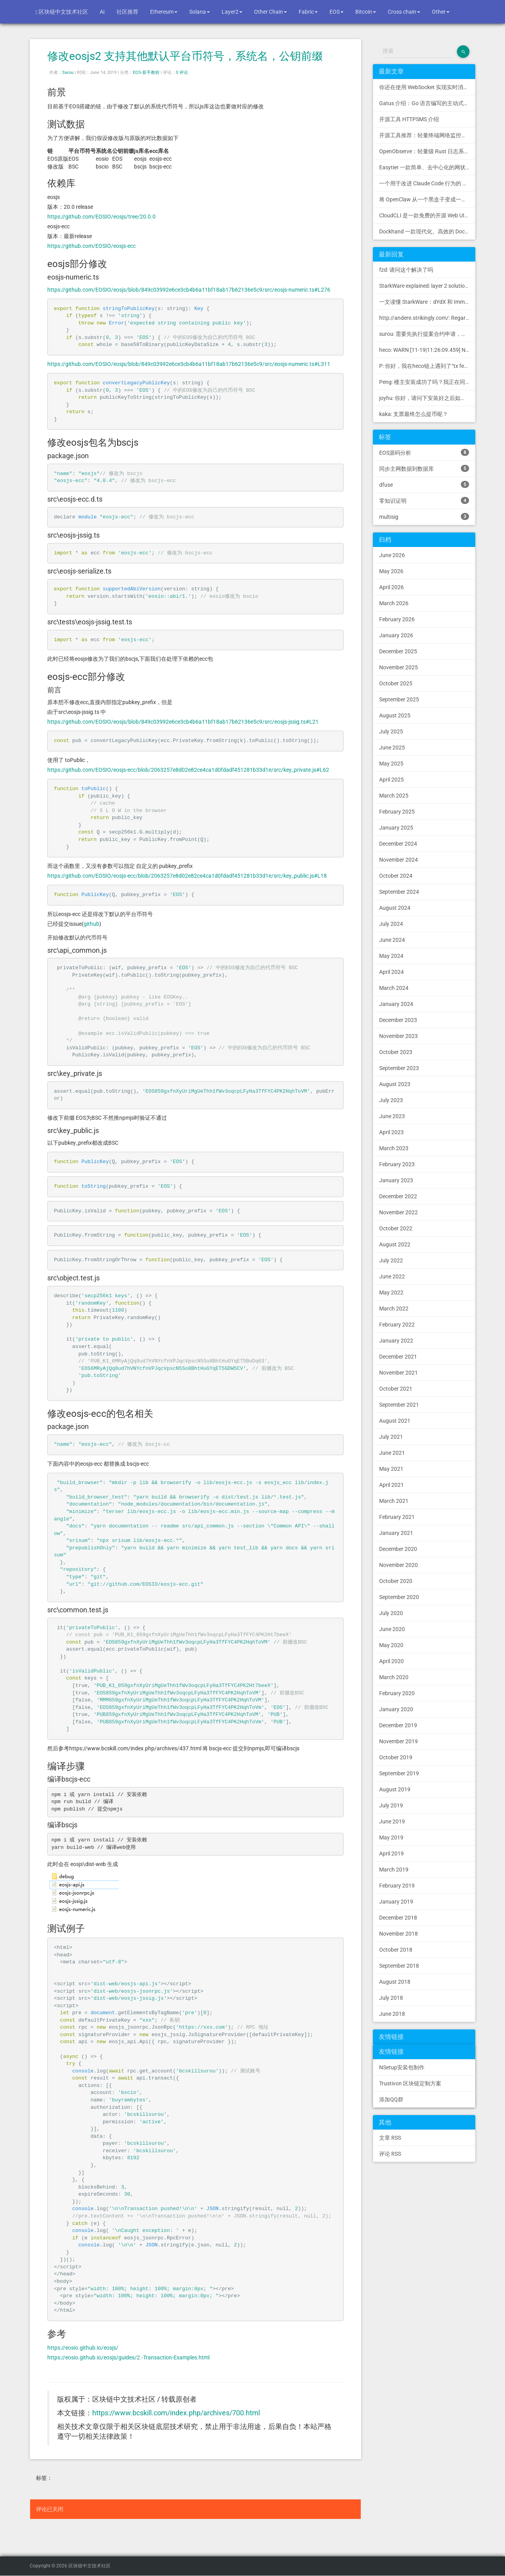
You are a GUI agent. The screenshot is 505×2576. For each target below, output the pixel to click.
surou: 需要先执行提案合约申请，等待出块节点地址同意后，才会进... (427, 334)
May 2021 (391, 1469)
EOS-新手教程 (146, 72)
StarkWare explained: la (427, 286)
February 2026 (397, 619)
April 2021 (391, 1485)
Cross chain (404, 12)
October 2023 (395, 1052)
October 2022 (395, 1228)
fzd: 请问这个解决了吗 (406, 270)
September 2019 (399, 1773)
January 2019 (396, 1901)
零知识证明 (424, 500)
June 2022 (392, 1276)
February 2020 (397, 1693)
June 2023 (392, 1116)
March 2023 (393, 1148)
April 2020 (391, 1661)
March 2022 (393, 1308)
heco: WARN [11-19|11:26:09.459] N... (424, 350)
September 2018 (399, 1966)
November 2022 (398, 1212)
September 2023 (399, 1068)
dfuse (424, 484)
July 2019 (391, 1805)
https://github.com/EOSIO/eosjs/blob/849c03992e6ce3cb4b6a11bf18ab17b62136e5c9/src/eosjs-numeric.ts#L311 (188, 364)
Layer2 (232, 12)
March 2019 (393, 1869)
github (91, 924)
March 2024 (393, 988)
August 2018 (394, 1982)
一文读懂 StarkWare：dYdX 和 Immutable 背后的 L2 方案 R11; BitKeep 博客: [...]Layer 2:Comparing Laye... (427, 302)
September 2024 (399, 892)
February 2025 (397, 811)
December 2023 (398, 1020)
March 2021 (393, 1501)
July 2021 (391, 1437)
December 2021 (398, 1356)
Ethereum (163, 12)
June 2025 (392, 747)
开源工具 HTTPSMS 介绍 (409, 119)
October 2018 (395, 1950)
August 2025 (394, 715)
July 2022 (391, 1260)
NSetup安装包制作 (401, 2067)
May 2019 (391, 1837)
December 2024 (398, 844)
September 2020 (399, 1597)
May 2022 (391, 1292)
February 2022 (397, 1324)
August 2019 (394, 1789)
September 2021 (399, 1405)
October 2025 (395, 683)
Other (440, 12)
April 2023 (391, 1132)
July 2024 (391, 924)
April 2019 (391, 1853)
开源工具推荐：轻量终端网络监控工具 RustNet (427, 135)
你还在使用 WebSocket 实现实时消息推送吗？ (427, 87)
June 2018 (392, 2014)
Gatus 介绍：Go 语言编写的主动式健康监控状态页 (427, 103)
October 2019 (395, 1757)
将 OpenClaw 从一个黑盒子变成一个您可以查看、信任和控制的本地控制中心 (427, 199)
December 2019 (398, 1725)
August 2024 (394, 908)
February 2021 (397, 1517)
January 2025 (396, 828)
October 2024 (395, 876)
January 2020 (396, 1709)
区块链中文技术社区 (62, 12)
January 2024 (396, 1004)
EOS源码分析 (424, 452)
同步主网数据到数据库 (424, 468)
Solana (199, 12)
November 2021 (398, 1373)
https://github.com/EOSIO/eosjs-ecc (91, 246)
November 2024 (398, 860)
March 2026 (393, 603)
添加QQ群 (391, 2099)
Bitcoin (365, 12)
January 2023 (396, 1180)
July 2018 (391, 1998)
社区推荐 (127, 12)
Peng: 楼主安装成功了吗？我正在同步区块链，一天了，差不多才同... (427, 382)
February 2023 (397, 1164)
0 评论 (182, 72)
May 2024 (391, 956)
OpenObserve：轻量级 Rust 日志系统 (424, 151)
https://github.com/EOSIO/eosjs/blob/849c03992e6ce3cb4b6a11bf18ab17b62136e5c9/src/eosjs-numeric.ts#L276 (188, 290)
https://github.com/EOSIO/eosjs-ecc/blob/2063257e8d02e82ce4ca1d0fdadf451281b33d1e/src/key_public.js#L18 (187, 876)
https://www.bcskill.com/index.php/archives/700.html (176, 2413)
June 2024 (392, 940)
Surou (67, 72)
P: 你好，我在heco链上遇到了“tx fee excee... (427, 366)
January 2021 (396, 1533)
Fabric (308, 12)
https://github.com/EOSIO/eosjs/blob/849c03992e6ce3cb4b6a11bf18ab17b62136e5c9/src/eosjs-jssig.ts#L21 (183, 722)
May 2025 (391, 763)
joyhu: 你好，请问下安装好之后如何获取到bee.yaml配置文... (427, 398)
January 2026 (396, 635)
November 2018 (398, 1934)
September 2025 (399, 699)
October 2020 (395, 1581)
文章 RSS (390, 2138)
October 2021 (395, 1389)
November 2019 (398, 1741)
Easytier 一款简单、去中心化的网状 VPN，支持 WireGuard (427, 167)
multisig (424, 516)
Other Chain (270, 12)
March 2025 (393, 795)
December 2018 (398, 1918)
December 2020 (398, 1549)
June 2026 (392, 555)
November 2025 (398, 667)
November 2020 (398, 1565)
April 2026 (391, 587)
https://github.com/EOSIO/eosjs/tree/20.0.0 (101, 216)
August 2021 (394, 1421)
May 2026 (391, 571)
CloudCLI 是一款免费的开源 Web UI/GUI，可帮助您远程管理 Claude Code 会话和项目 (427, 215)
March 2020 (393, 1677)
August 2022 (394, 1244)
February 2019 (397, 1885)
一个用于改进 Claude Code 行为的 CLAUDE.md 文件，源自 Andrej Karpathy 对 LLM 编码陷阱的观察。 (427, 183)
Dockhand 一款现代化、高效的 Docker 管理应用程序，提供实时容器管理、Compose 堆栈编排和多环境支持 (427, 231)
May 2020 (391, 1645)
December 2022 (398, 1196)
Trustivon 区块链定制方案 (410, 2083)
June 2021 (392, 1453)
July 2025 (391, 731)
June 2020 (392, 1629)
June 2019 (392, 1821)
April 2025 (391, 779)
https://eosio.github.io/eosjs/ (82, 2348)
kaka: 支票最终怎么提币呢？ (413, 414)
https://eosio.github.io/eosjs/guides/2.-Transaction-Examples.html (128, 2357)
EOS (337, 12)
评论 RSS (390, 2154)
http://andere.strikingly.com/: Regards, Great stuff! (427, 318)
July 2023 (391, 1100)
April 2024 (391, 972)
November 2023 (398, 1036)
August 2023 (394, 1084)
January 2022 (396, 1340)
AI (102, 12)
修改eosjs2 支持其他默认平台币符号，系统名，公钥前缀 (185, 56)
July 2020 (391, 1613)
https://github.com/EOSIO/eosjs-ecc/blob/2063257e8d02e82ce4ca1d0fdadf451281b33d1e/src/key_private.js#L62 (188, 770)
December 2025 (398, 651)
